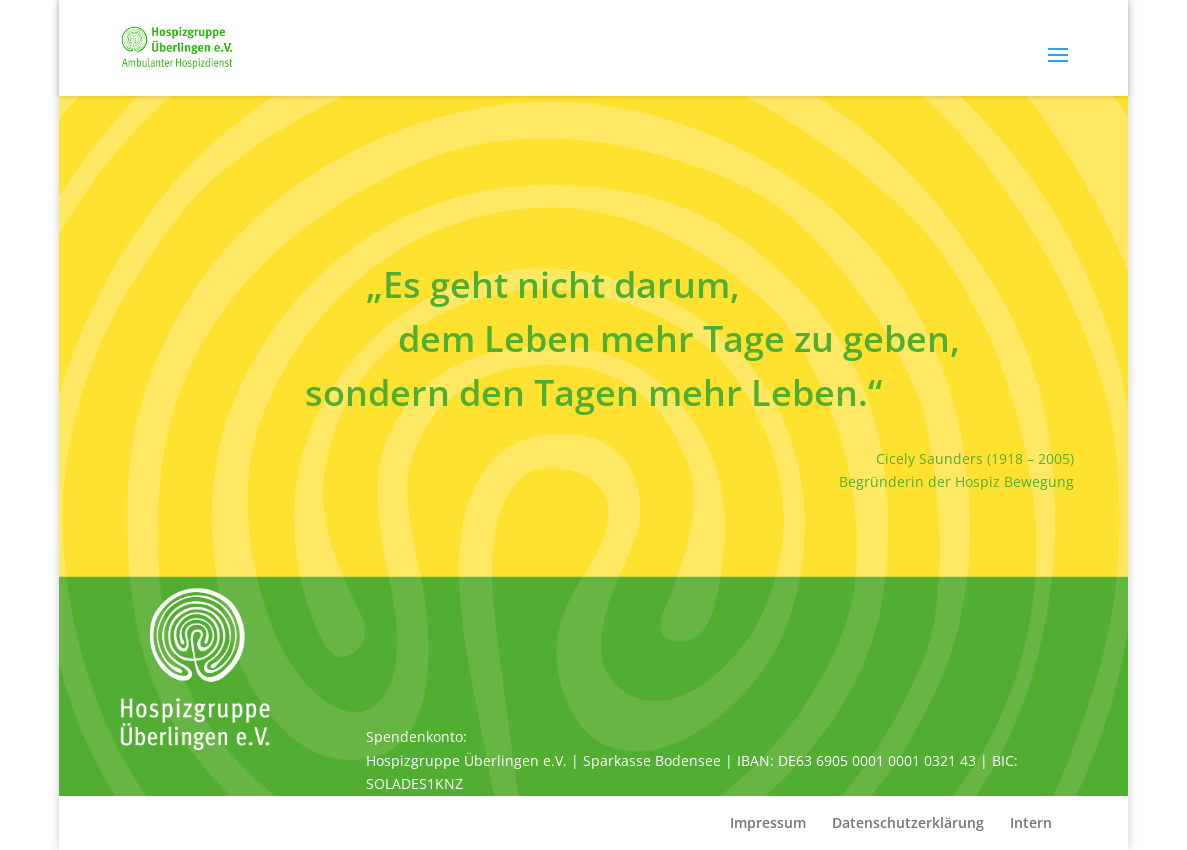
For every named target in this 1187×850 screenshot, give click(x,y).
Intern (1031, 822)
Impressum (768, 822)
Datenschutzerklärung (908, 822)
